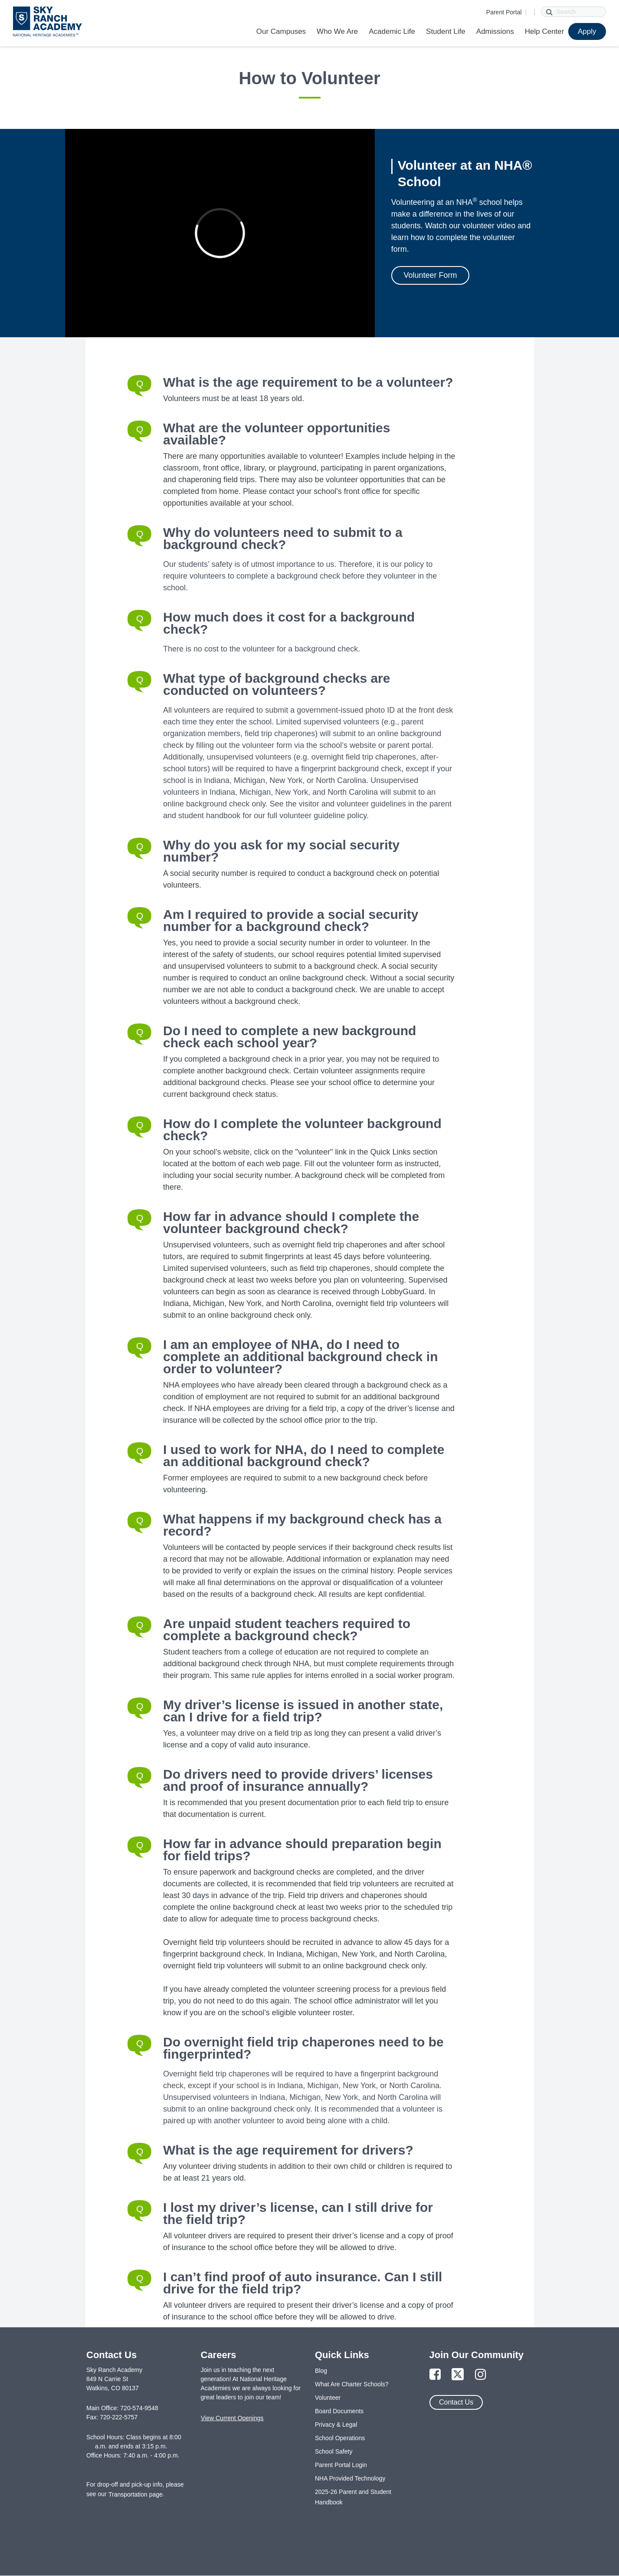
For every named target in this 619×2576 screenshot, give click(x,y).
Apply (587, 31)
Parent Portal (504, 12)
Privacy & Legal (336, 2424)
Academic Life (392, 31)
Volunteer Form (430, 275)
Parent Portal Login (341, 2464)
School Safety (333, 2451)
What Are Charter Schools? (352, 2384)
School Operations (340, 2438)
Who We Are (337, 31)
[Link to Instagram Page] (480, 2375)
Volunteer (328, 2397)
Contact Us (456, 2402)
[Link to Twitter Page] (458, 2374)
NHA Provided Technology (350, 2478)
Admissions (495, 31)
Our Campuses (281, 31)
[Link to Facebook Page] (435, 2375)
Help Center (544, 31)
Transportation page (135, 2494)
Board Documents (339, 2411)
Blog (321, 2370)
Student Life (445, 31)
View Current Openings (232, 2418)
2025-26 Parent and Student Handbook (353, 2497)
